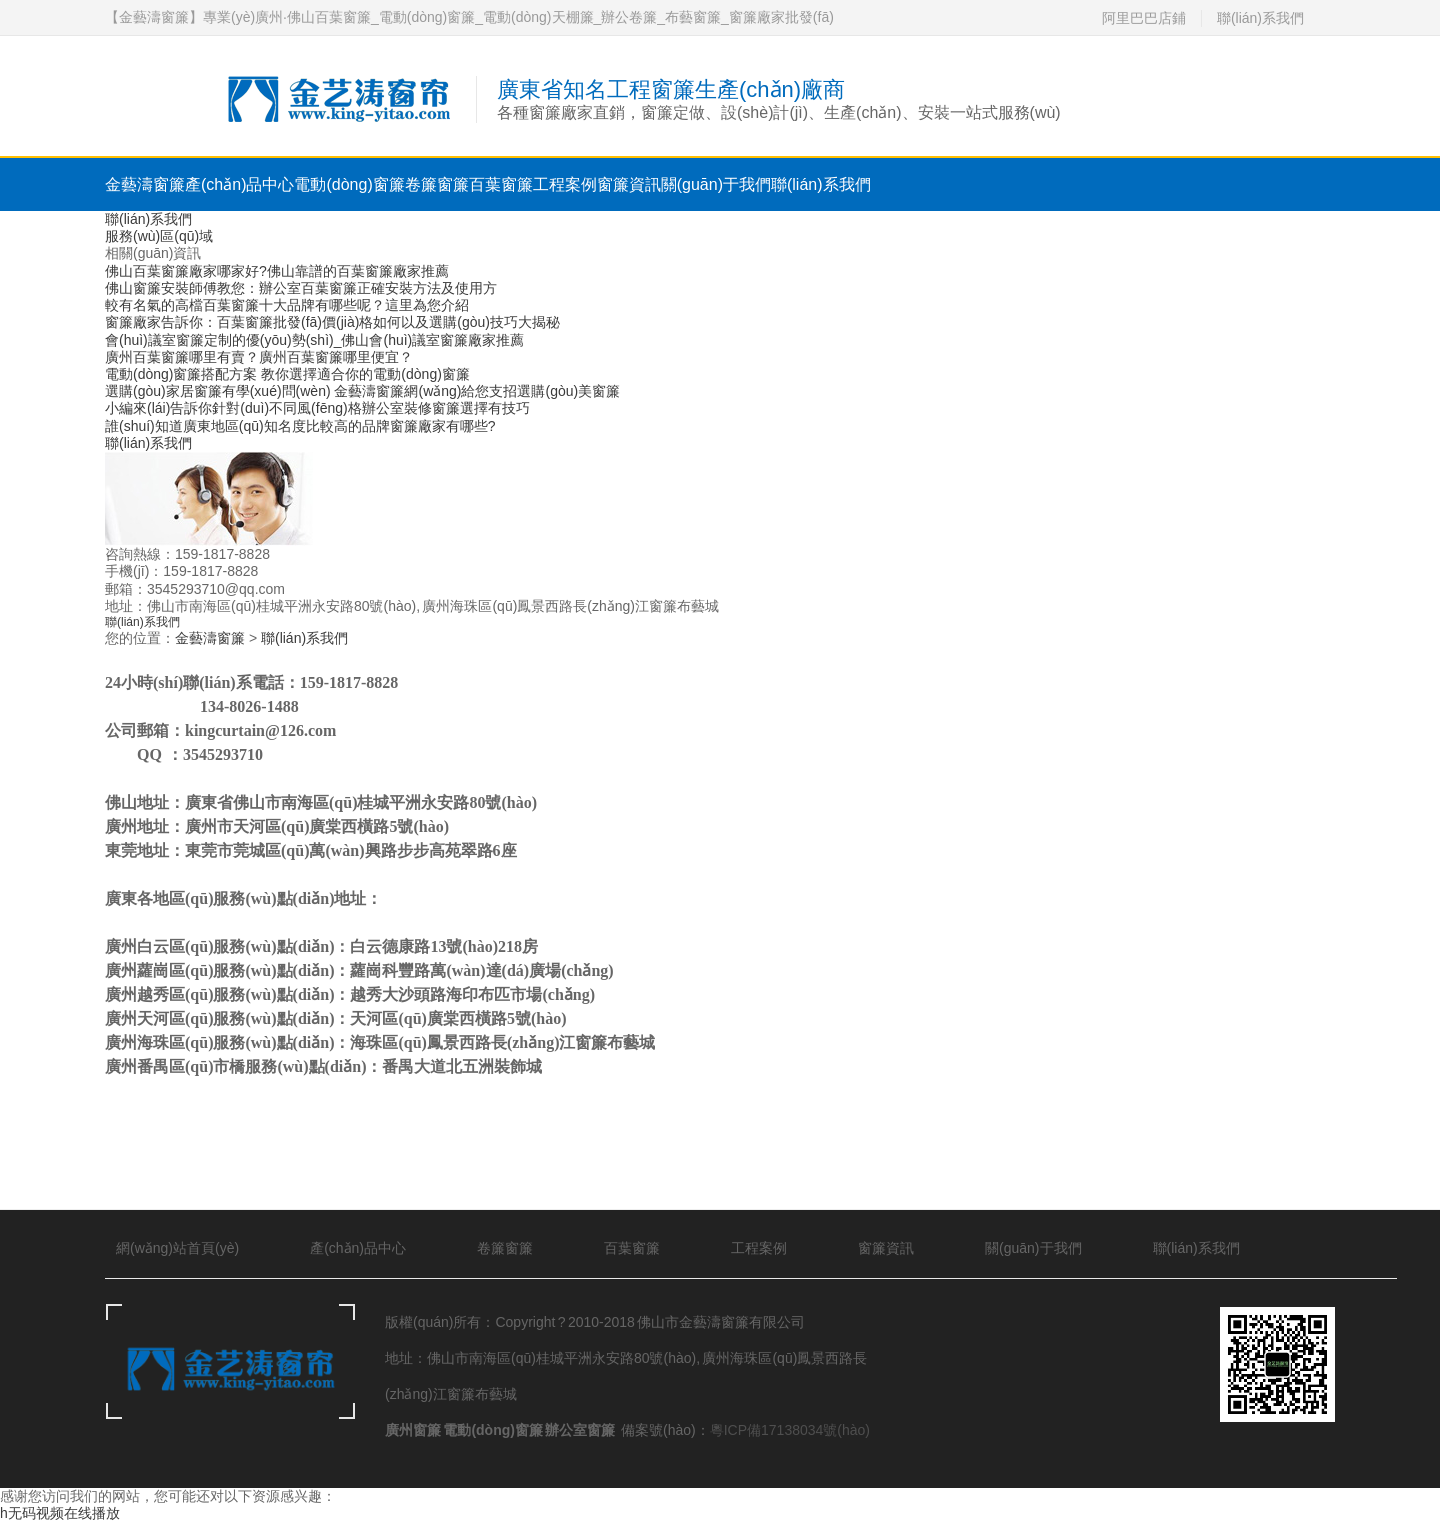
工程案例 (565, 184)
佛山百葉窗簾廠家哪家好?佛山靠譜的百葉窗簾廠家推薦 (277, 271)
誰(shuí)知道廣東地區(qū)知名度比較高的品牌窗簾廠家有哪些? (300, 426)
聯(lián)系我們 (1260, 18)
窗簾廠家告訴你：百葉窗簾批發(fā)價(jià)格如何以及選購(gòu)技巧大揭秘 (332, 322)
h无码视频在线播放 (60, 1513)
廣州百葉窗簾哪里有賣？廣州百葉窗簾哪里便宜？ (259, 357)
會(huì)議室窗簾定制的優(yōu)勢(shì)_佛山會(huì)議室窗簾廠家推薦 (314, 340)
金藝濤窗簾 (145, 184)
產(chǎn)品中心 (239, 184)
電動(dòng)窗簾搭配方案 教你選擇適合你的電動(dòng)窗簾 (287, 374)
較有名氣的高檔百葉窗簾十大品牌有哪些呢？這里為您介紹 (287, 305)
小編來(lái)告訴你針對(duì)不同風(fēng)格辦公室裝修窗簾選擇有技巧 (317, 408)
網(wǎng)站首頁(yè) (177, 1248)
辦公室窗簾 (580, 1430)
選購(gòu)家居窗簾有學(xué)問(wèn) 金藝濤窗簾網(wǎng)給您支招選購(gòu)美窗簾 (362, 391)
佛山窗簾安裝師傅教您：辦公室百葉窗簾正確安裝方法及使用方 (301, 288)
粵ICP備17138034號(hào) (790, 1430)
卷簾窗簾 (437, 184)
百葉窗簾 (501, 184)
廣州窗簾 (413, 1430)
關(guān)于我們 (716, 184)
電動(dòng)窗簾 (349, 184)
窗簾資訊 (629, 184)
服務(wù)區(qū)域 (159, 236)
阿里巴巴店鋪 (1144, 18)
